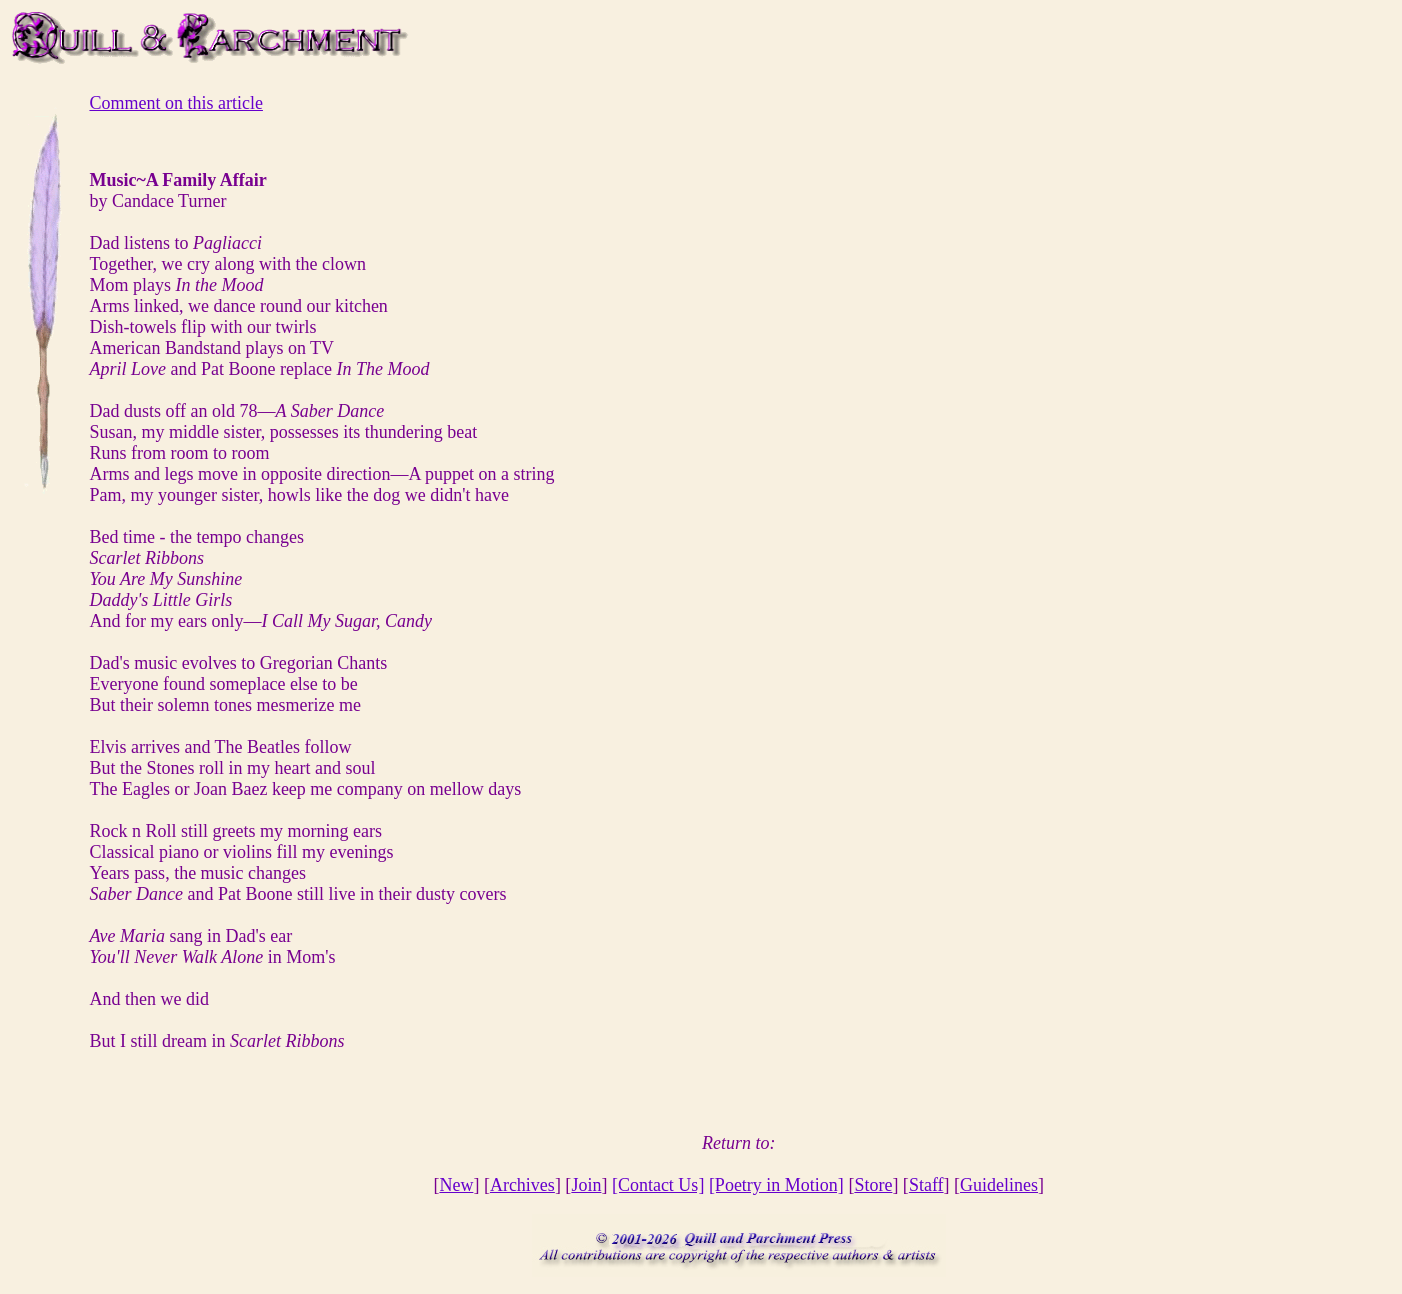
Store (873, 1185)
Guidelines (999, 1185)
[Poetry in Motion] (776, 1185)
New (456, 1185)
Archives (522, 1185)
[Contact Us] (658, 1185)
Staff (926, 1185)
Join (586, 1185)
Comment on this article (175, 103)
